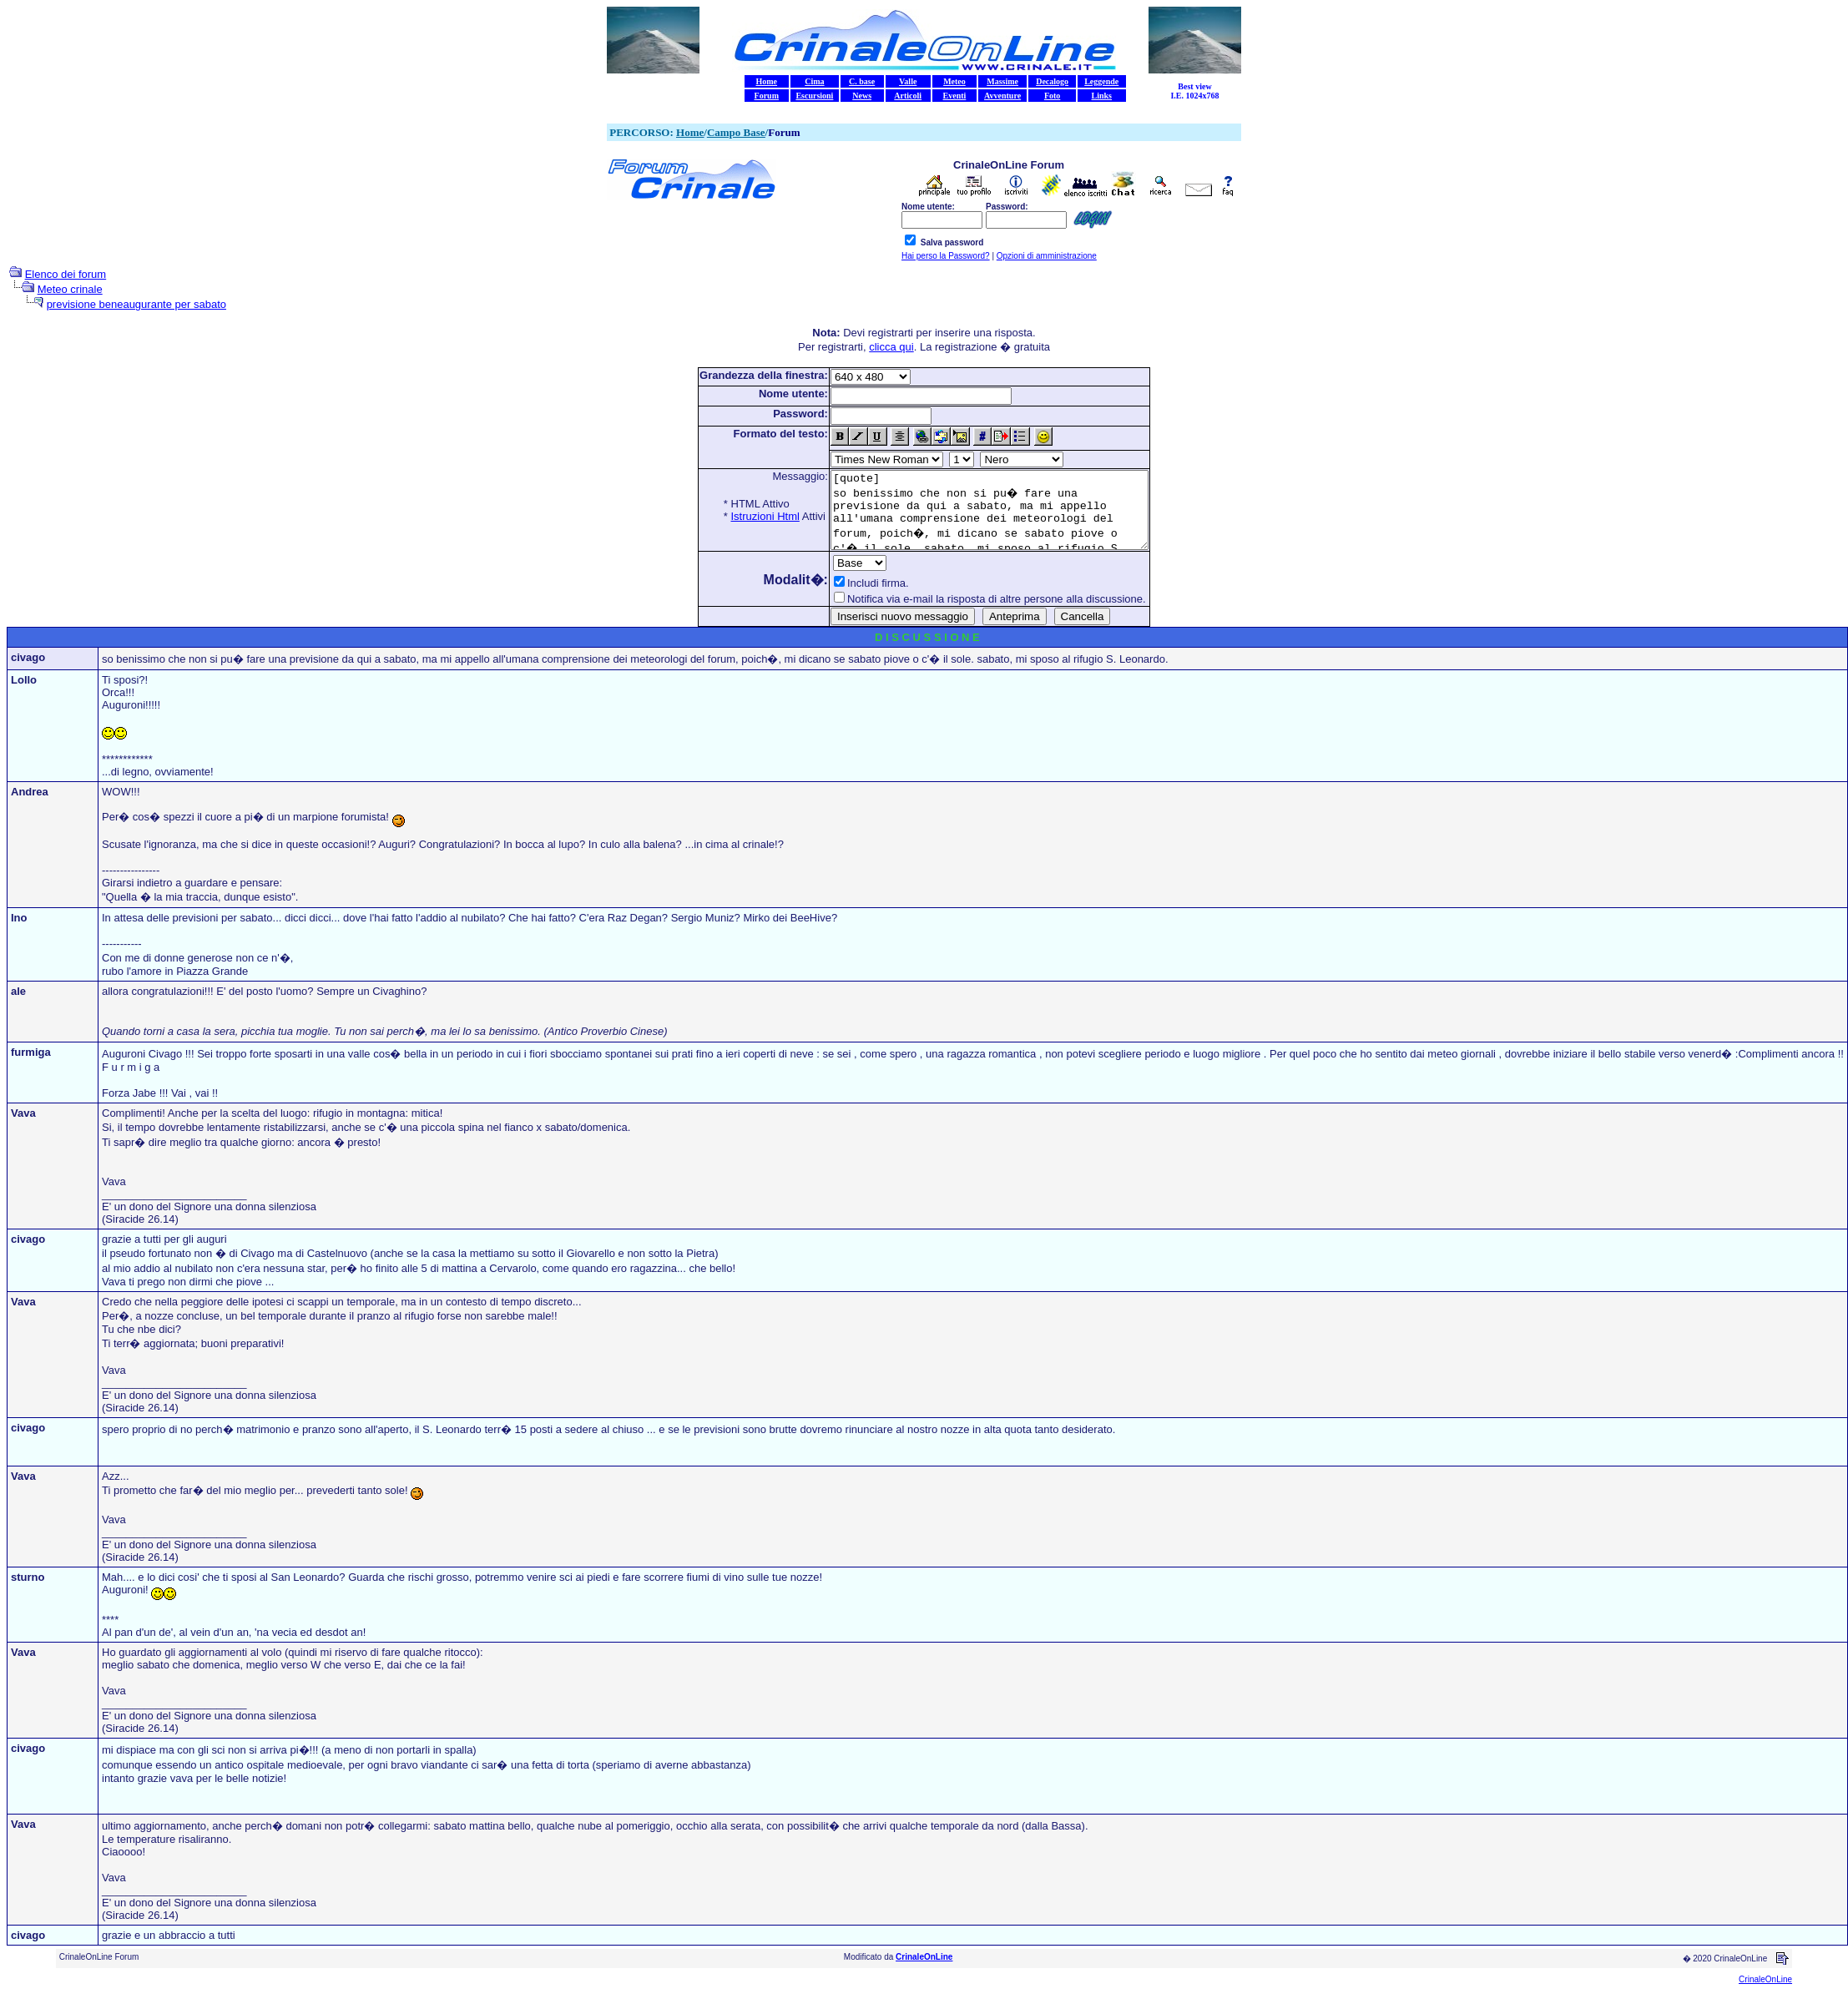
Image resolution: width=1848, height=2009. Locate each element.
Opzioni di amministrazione (1047, 255)
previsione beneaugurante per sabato (136, 304)
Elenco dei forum (66, 274)
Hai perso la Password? (945, 255)
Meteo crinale (70, 289)
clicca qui (891, 347)
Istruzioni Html (746, 516)
